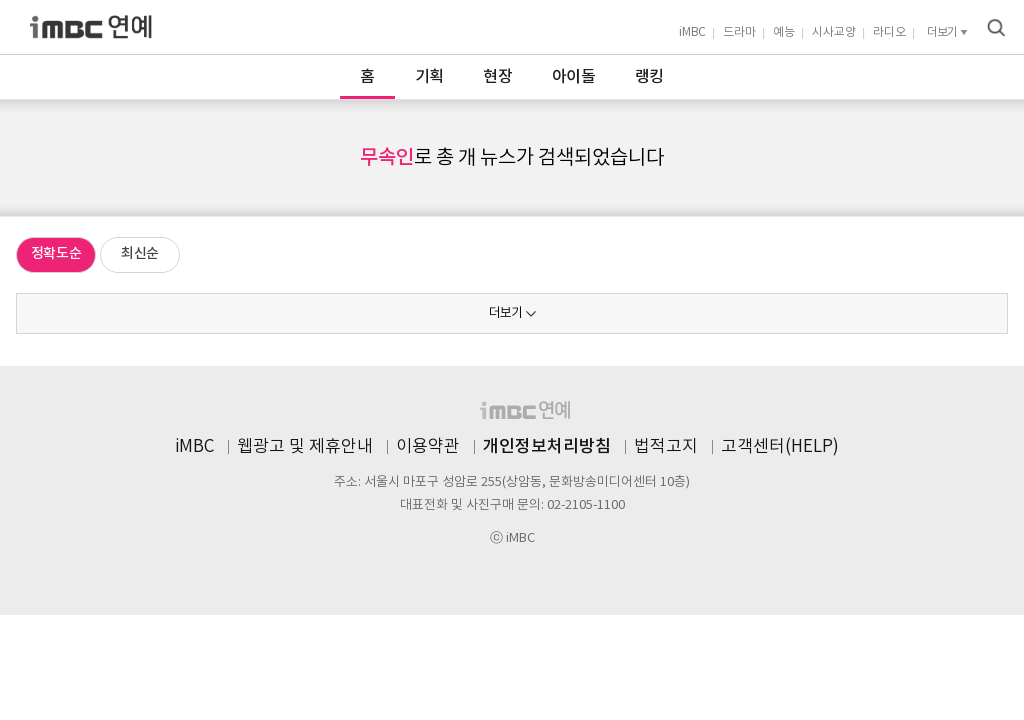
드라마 (739, 32)
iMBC (692, 32)
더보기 (505, 313)
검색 (996, 28)
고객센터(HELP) (780, 447)
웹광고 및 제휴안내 (305, 447)
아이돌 (573, 77)
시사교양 (834, 32)
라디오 (889, 32)
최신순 (140, 253)
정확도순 (56, 253)
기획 (429, 77)
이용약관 (428, 447)
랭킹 (649, 77)
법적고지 (666, 447)
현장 (497, 77)
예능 (784, 32)
